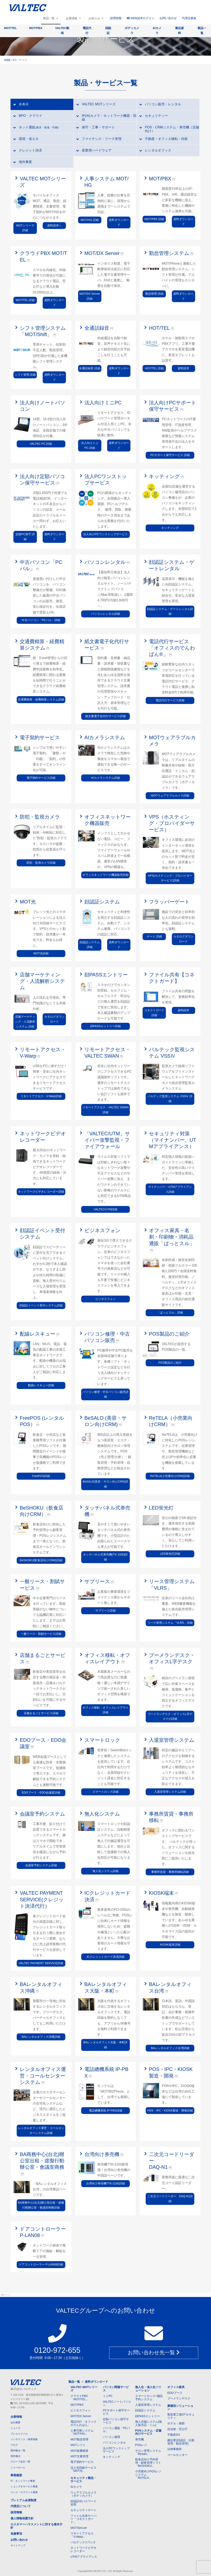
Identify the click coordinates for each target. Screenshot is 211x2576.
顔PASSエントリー (147, 2416)
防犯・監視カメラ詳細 (41, 862)
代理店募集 (189, 18)
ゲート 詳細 (154, 936)
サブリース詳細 (105, 1610)
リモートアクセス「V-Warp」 (82, 2535)
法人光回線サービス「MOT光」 (83, 2469)
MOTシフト (78, 2445)
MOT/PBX (35, 28)
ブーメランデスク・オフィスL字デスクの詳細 (170, 1716)
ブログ (14, 2444)
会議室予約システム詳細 (41, 1865)
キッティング (170, 527)
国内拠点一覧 (18, 2450)
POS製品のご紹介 (170, 1362)
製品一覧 (49, 18)
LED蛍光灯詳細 (170, 1553)
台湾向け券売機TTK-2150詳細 (105, 2183)
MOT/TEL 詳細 (25, 300)
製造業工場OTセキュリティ (180, 2416)
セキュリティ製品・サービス (83, 2479)
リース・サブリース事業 (24, 2492)
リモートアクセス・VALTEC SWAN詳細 (105, 1110)
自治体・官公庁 (177, 2429)
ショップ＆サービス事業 (24, 2486)
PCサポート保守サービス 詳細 (170, 455)
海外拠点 (15, 2456)
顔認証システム (145, 2410)
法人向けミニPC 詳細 (89, 445)
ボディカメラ (132, 30)
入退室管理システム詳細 (170, 1791)
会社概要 (15, 2422)
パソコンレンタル (114, 2442)
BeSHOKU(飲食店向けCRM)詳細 (41, 1560)
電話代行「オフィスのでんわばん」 (83, 2423)
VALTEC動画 (62, 30)
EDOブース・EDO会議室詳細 (41, 1792)
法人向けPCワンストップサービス (105, 534)
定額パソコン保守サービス (116, 2421)
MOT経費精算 (79, 2450)
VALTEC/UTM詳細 (105, 1209)
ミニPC (108, 2396)
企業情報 (71, 18)
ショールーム (18, 2467)
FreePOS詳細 (41, 1476)
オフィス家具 (176, 2387)
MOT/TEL (10, 28)
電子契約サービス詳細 (41, 777)
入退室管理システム (148, 2404)
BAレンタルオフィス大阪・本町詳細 (105, 2045)
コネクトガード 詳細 (154, 1013)
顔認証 (108, 30)
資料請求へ (54, 225)
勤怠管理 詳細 (154, 293)
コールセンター (177, 2454)
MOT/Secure (78, 2527)
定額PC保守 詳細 (25, 537)
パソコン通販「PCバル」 (116, 2429)
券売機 (139, 2439)
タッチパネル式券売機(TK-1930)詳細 (105, 1557)
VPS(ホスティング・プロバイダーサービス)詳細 (170, 878)
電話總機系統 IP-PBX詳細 (105, 2110)
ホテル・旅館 (176, 2423)
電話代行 (87, 30)
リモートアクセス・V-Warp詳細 (41, 1096)
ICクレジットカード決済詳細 (105, 1956)
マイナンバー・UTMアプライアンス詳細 (170, 1189)
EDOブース (174, 2392)
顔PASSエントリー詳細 (105, 1026)
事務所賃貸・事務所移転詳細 (170, 1871)
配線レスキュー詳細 (41, 1385)
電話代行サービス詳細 (170, 700)
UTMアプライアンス (83, 2556)
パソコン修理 (111, 2437)
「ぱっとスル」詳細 (170, 1312)
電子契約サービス (82, 2461)
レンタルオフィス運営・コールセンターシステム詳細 (41, 2130)
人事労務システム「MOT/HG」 (82, 2432)
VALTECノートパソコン (117, 2403)
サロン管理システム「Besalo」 (148, 2452)
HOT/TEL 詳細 (154, 368)
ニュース (15, 2428)
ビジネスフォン (105, 1299)
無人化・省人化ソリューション (148, 2388)
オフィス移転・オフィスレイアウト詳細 (105, 1710)
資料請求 (183, 368)
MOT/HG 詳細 (90, 220)
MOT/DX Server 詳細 (90, 296)
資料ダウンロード (119, 222)
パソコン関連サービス (116, 2388)
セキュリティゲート (83, 2510)
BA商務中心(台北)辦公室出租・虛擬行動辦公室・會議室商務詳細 (41, 2205)
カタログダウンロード (183, 939)
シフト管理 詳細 (25, 374)
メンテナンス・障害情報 (24, 2439)
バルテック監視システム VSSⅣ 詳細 (170, 1098)
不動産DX (173, 2434)
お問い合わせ (168, 18)
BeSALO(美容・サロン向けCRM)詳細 (105, 1484)
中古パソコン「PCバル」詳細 (41, 620)
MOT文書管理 (79, 2456)
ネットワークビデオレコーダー (83, 2549)
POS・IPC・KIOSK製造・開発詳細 (170, 2110)
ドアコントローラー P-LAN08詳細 (41, 2264)
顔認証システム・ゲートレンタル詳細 (170, 611)
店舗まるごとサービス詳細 (41, 1713)
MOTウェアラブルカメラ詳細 (170, 795)
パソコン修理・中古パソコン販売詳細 (105, 1394)
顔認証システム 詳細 (90, 945)
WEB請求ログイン (140, 18)
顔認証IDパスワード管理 (83, 2503)
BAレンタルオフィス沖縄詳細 (41, 2036)
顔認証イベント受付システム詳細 (41, 1305)
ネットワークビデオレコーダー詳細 (41, 1191)
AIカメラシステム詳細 (105, 777)
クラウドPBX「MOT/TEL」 (79, 2397)
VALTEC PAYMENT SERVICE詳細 (41, 1963)
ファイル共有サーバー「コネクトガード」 (83, 2519)
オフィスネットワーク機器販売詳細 (105, 874)
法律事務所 (174, 2449)
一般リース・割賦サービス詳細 (41, 1633)
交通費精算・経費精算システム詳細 (41, 699)
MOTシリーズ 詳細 (25, 228)
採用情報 (116, 18)
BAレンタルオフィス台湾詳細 (170, 2048)
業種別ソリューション (180, 2407)
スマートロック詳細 (105, 1791)
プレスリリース (19, 2433)
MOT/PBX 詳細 (154, 219)
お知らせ (94, 18)
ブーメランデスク (178, 2398)
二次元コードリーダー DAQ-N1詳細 (170, 2199)
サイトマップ (18, 2545)
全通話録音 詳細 (89, 368)
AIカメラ (157, 30)
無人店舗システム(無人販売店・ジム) (148, 2423)
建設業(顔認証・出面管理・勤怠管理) (180, 2442)
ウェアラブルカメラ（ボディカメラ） (83, 2494)
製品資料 (179, 30)
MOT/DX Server (80, 2416)
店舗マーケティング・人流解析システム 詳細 (25, 1021)
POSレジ (141, 2445)
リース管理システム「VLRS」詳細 (170, 1622)
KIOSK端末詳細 (170, 1944)
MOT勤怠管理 (79, 2439)
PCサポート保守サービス (116, 2412)
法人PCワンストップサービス (116, 2450)
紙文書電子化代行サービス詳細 (105, 716)
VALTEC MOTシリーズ (83, 2388)
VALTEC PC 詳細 (41, 443)
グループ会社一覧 (20, 2461)
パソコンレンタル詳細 (105, 613)
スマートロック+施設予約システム (149, 2397)
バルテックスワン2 (82, 2542)
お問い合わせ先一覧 (154, 2352)
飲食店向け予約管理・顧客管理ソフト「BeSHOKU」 (148, 2462)
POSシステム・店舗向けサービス (148, 2432)
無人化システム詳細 (105, 1871)
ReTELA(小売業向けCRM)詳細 (170, 1476)
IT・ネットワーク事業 (23, 2481)
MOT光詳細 (40, 953)
